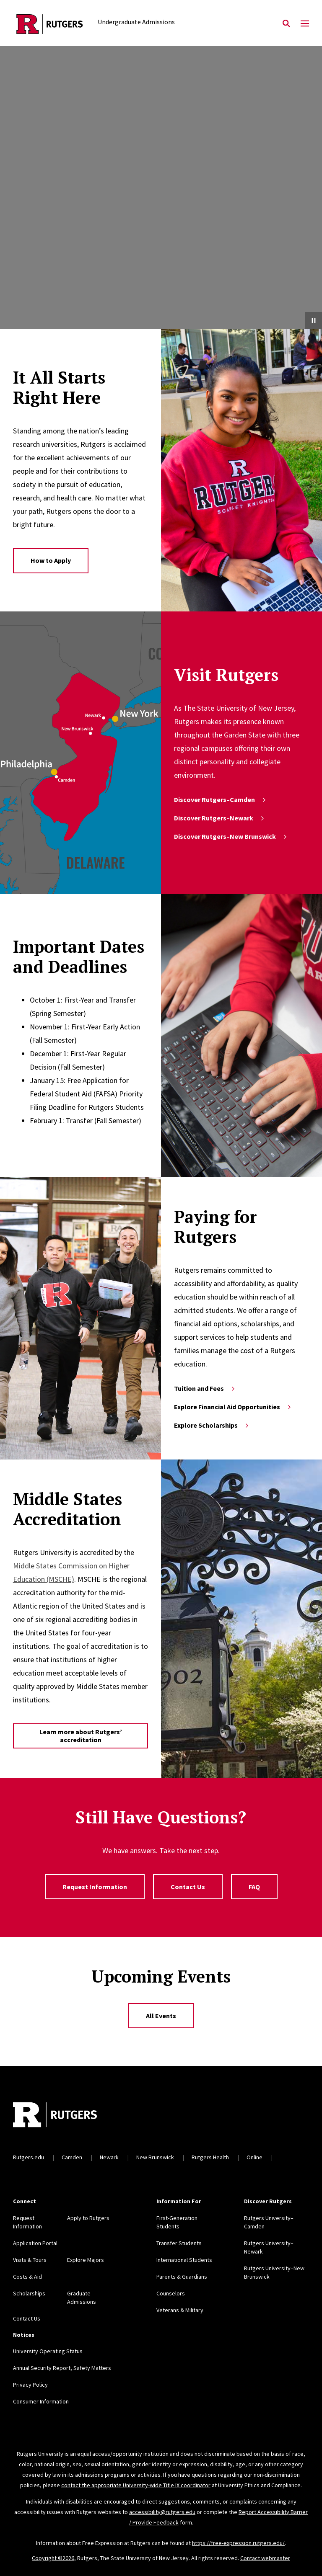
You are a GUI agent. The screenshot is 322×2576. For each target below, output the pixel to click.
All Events (161, 2015)
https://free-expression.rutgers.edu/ (238, 2543)
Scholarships (29, 2293)
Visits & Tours (30, 2260)
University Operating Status (48, 2351)
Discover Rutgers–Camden (220, 799)
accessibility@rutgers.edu (162, 2512)
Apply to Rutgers (88, 2218)
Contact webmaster (265, 2558)
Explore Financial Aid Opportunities (233, 1407)
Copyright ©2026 (53, 2558)
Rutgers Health (210, 2157)
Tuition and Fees (205, 1388)
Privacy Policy (30, 2384)
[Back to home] (68, 2115)
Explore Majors (85, 2260)
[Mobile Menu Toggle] (305, 24)
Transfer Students (179, 2243)
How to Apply (51, 560)
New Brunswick (155, 2157)
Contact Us (188, 1886)
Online (254, 2157)
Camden (72, 2157)
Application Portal (35, 2243)
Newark (109, 2157)
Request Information (94, 1886)
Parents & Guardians (181, 2276)
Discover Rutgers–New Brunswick (231, 836)
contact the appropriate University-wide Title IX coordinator (135, 2485)
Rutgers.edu (28, 2157)
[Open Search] (286, 24)
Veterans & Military (179, 2310)
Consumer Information (41, 2401)
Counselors (170, 2293)
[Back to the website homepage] (49, 24)
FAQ (254, 1886)
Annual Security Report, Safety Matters (62, 2368)
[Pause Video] (313, 320)
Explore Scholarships (212, 1425)
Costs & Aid (27, 2276)
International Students (184, 2260)
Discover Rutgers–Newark (219, 818)
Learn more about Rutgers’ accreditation (80, 1736)
